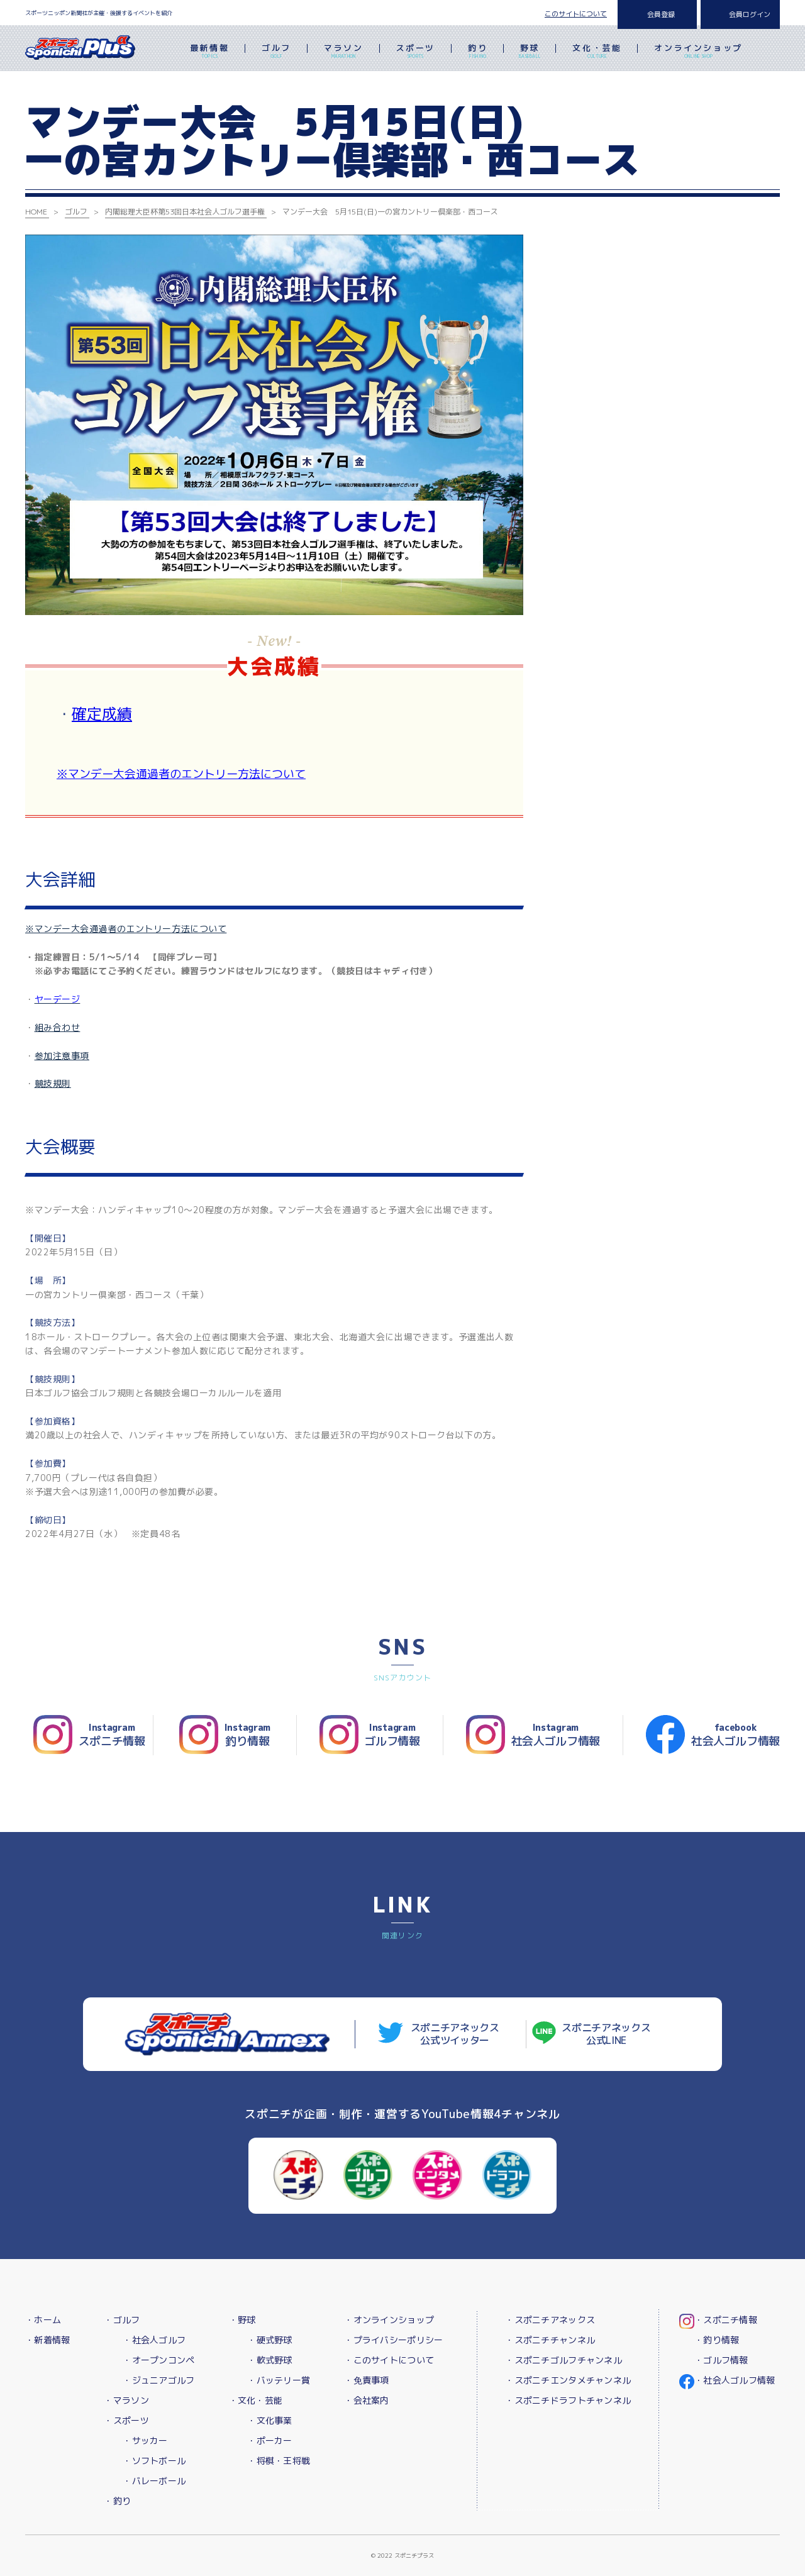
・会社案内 (366, 2400)
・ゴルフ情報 (721, 2360)
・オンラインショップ (389, 2320)
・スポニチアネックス (550, 2320)
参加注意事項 (62, 1056)
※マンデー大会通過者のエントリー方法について (181, 774)
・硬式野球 (269, 2340)
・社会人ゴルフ (154, 2340)
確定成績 (102, 713)
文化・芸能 (596, 52)
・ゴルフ (122, 2320)
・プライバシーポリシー (393, 2340)
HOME (36, 211)
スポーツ (415, 52)
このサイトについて (576, 14)
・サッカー (145, 2440)
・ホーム (43, 2320)
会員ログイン (749, 14)
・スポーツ (126, 2420)
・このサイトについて (389, 2360)
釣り (477, 52)
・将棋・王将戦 (278, 2461)
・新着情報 (47, 2340)
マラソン (343, 52)
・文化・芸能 (256, 2400)
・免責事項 (366, 2380)
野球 (530, 52)
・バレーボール (154, 2481)
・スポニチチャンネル (550, 2340)
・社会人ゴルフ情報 (734, 2380)
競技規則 (53, 1083)
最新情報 (209, 52)
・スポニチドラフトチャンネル (568, 2400)
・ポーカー (269, 2440)
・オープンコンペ (158, 2360)
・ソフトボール (154, 2461)
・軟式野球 (269, 2360)
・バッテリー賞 (278, 2380)
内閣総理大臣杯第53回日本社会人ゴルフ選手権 (185, 211)
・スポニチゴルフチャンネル (563, 2360)
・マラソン (126, 2400)
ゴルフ (276, 52)
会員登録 (661, 14)
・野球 (242, 2320)
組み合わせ (57, 1027)
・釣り (117, 2501)
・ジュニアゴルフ (158, 2380)
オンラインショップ (698, 52)
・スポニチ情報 (725, 2320)
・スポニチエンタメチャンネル (568, 2380)
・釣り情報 (716, 2340)
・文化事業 (269, 2420)
